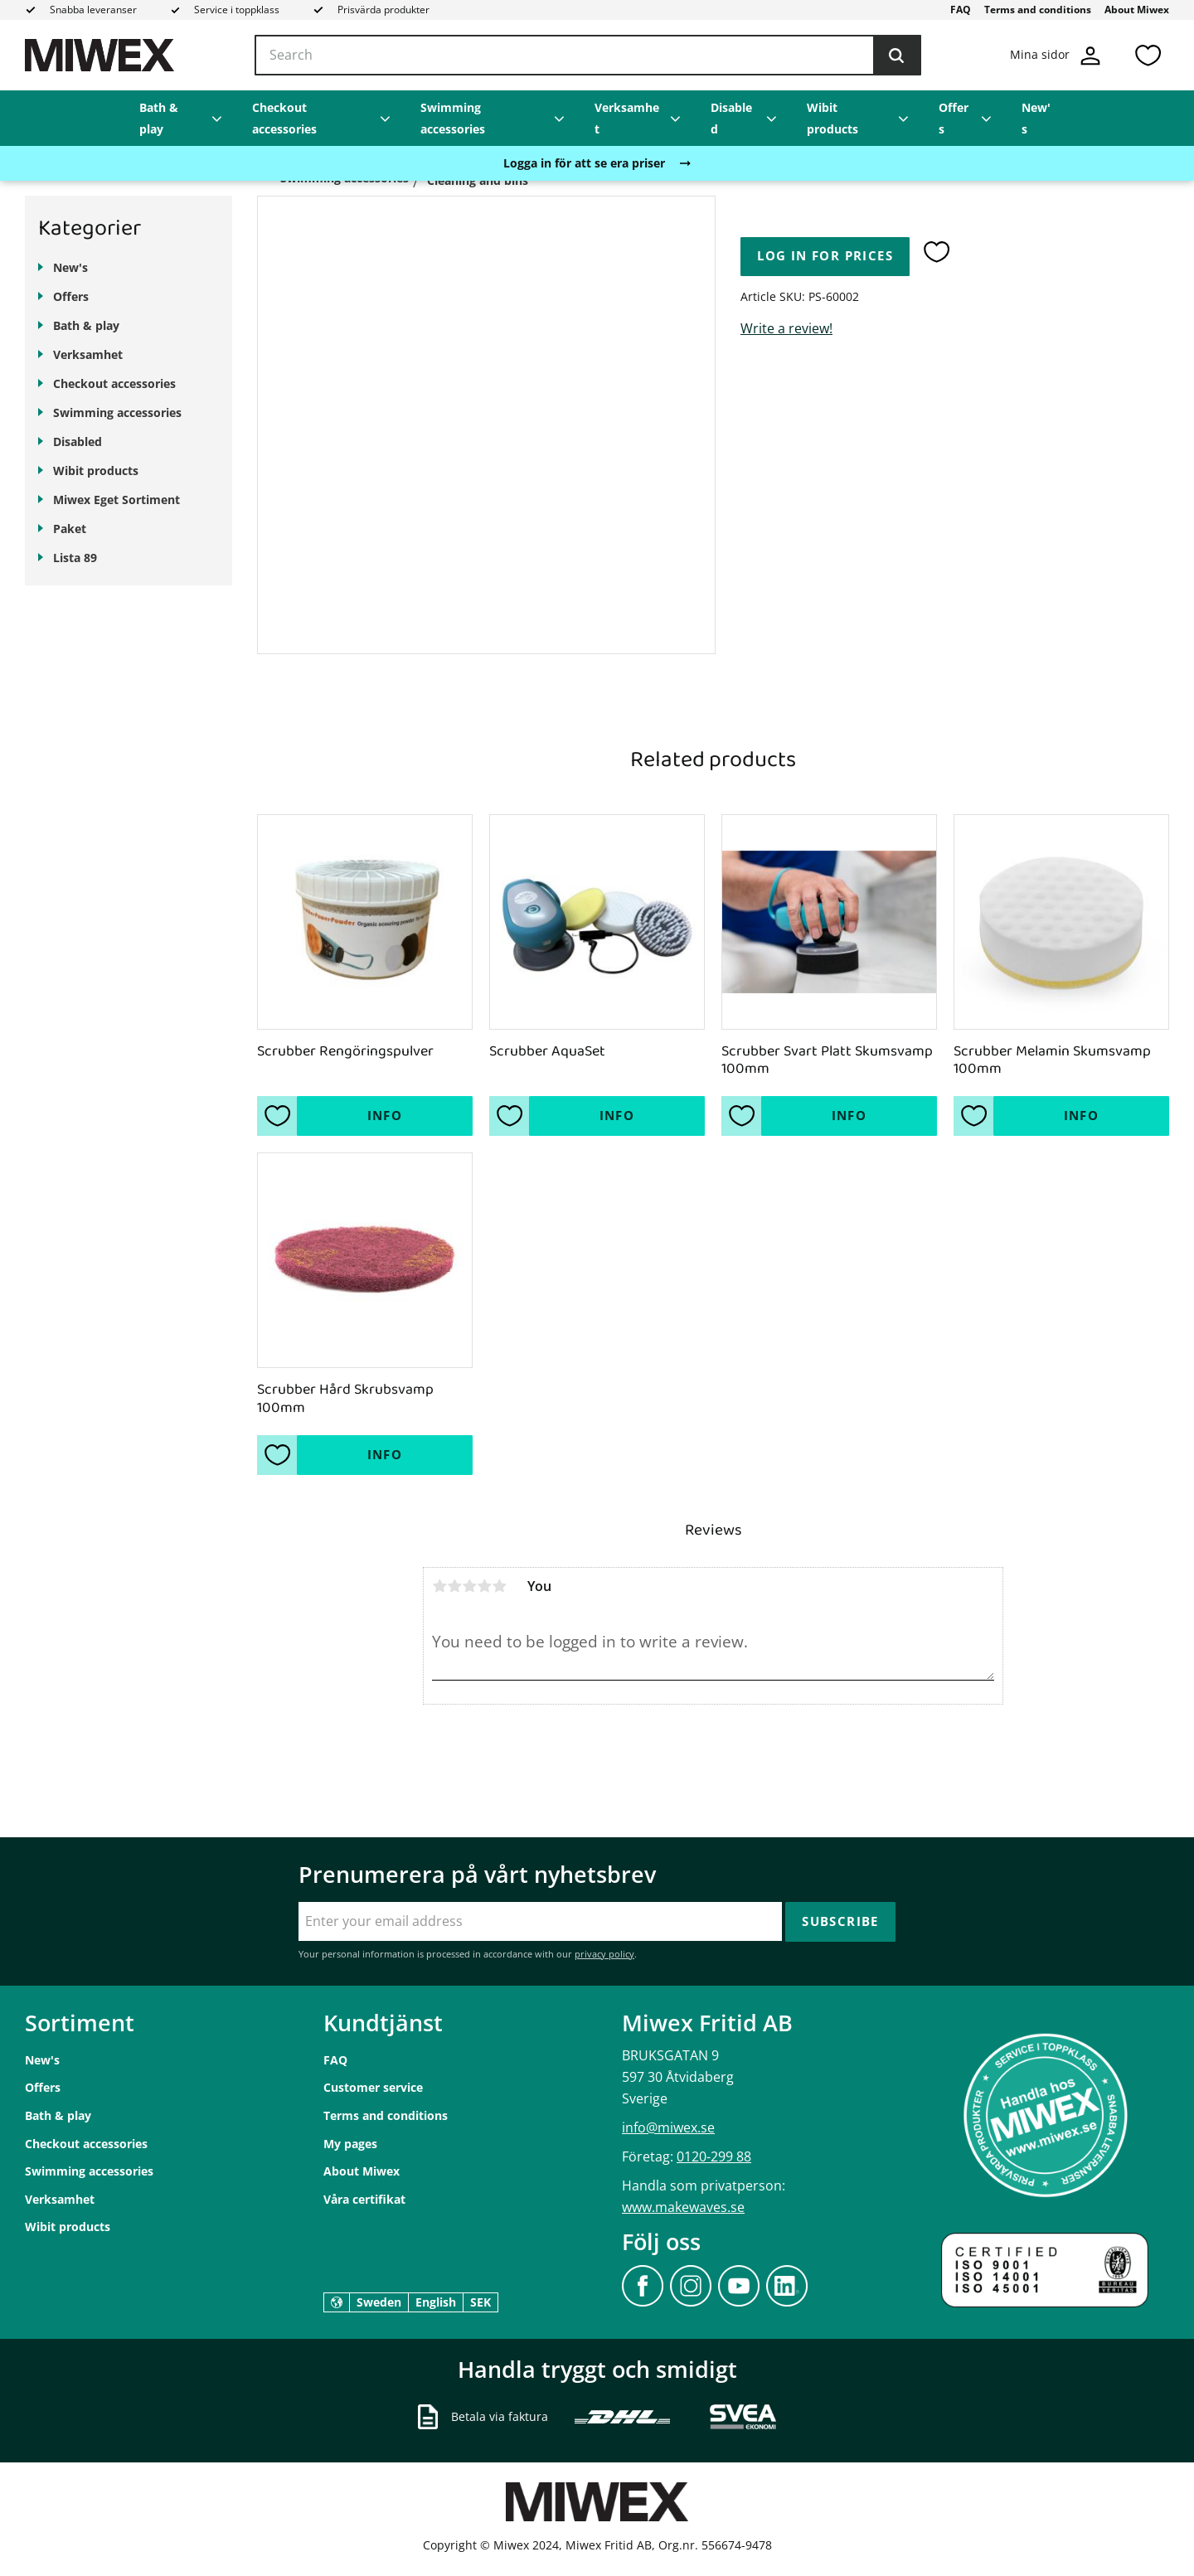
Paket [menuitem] (69, 528)
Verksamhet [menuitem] (627, 118)
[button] (1147, 55)
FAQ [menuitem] (960, 9)
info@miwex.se (668, 2127)
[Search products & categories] (588, 55)
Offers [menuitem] (953, 118)
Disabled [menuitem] (731, 118)
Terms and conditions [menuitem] (1037, 9)
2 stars (454, 1586)
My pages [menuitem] (350, 2144)
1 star (439, 1586)
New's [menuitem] (1036, 118)
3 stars (469, 1586)
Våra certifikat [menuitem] (364, 2199)
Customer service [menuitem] (373, 2087)
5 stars (499, 1586)
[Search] (896, 55)
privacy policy (604, 1954)
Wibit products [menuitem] (832, 118)
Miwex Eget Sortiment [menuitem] (116, 499)
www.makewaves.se (683, 2207)
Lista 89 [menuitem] (75, 557)
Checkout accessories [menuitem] (284, 118)
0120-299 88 (714, 2156)
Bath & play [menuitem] (158, 118)
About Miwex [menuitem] (1136, 9)
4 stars (484, 1586)
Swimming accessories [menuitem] (452, 118)
